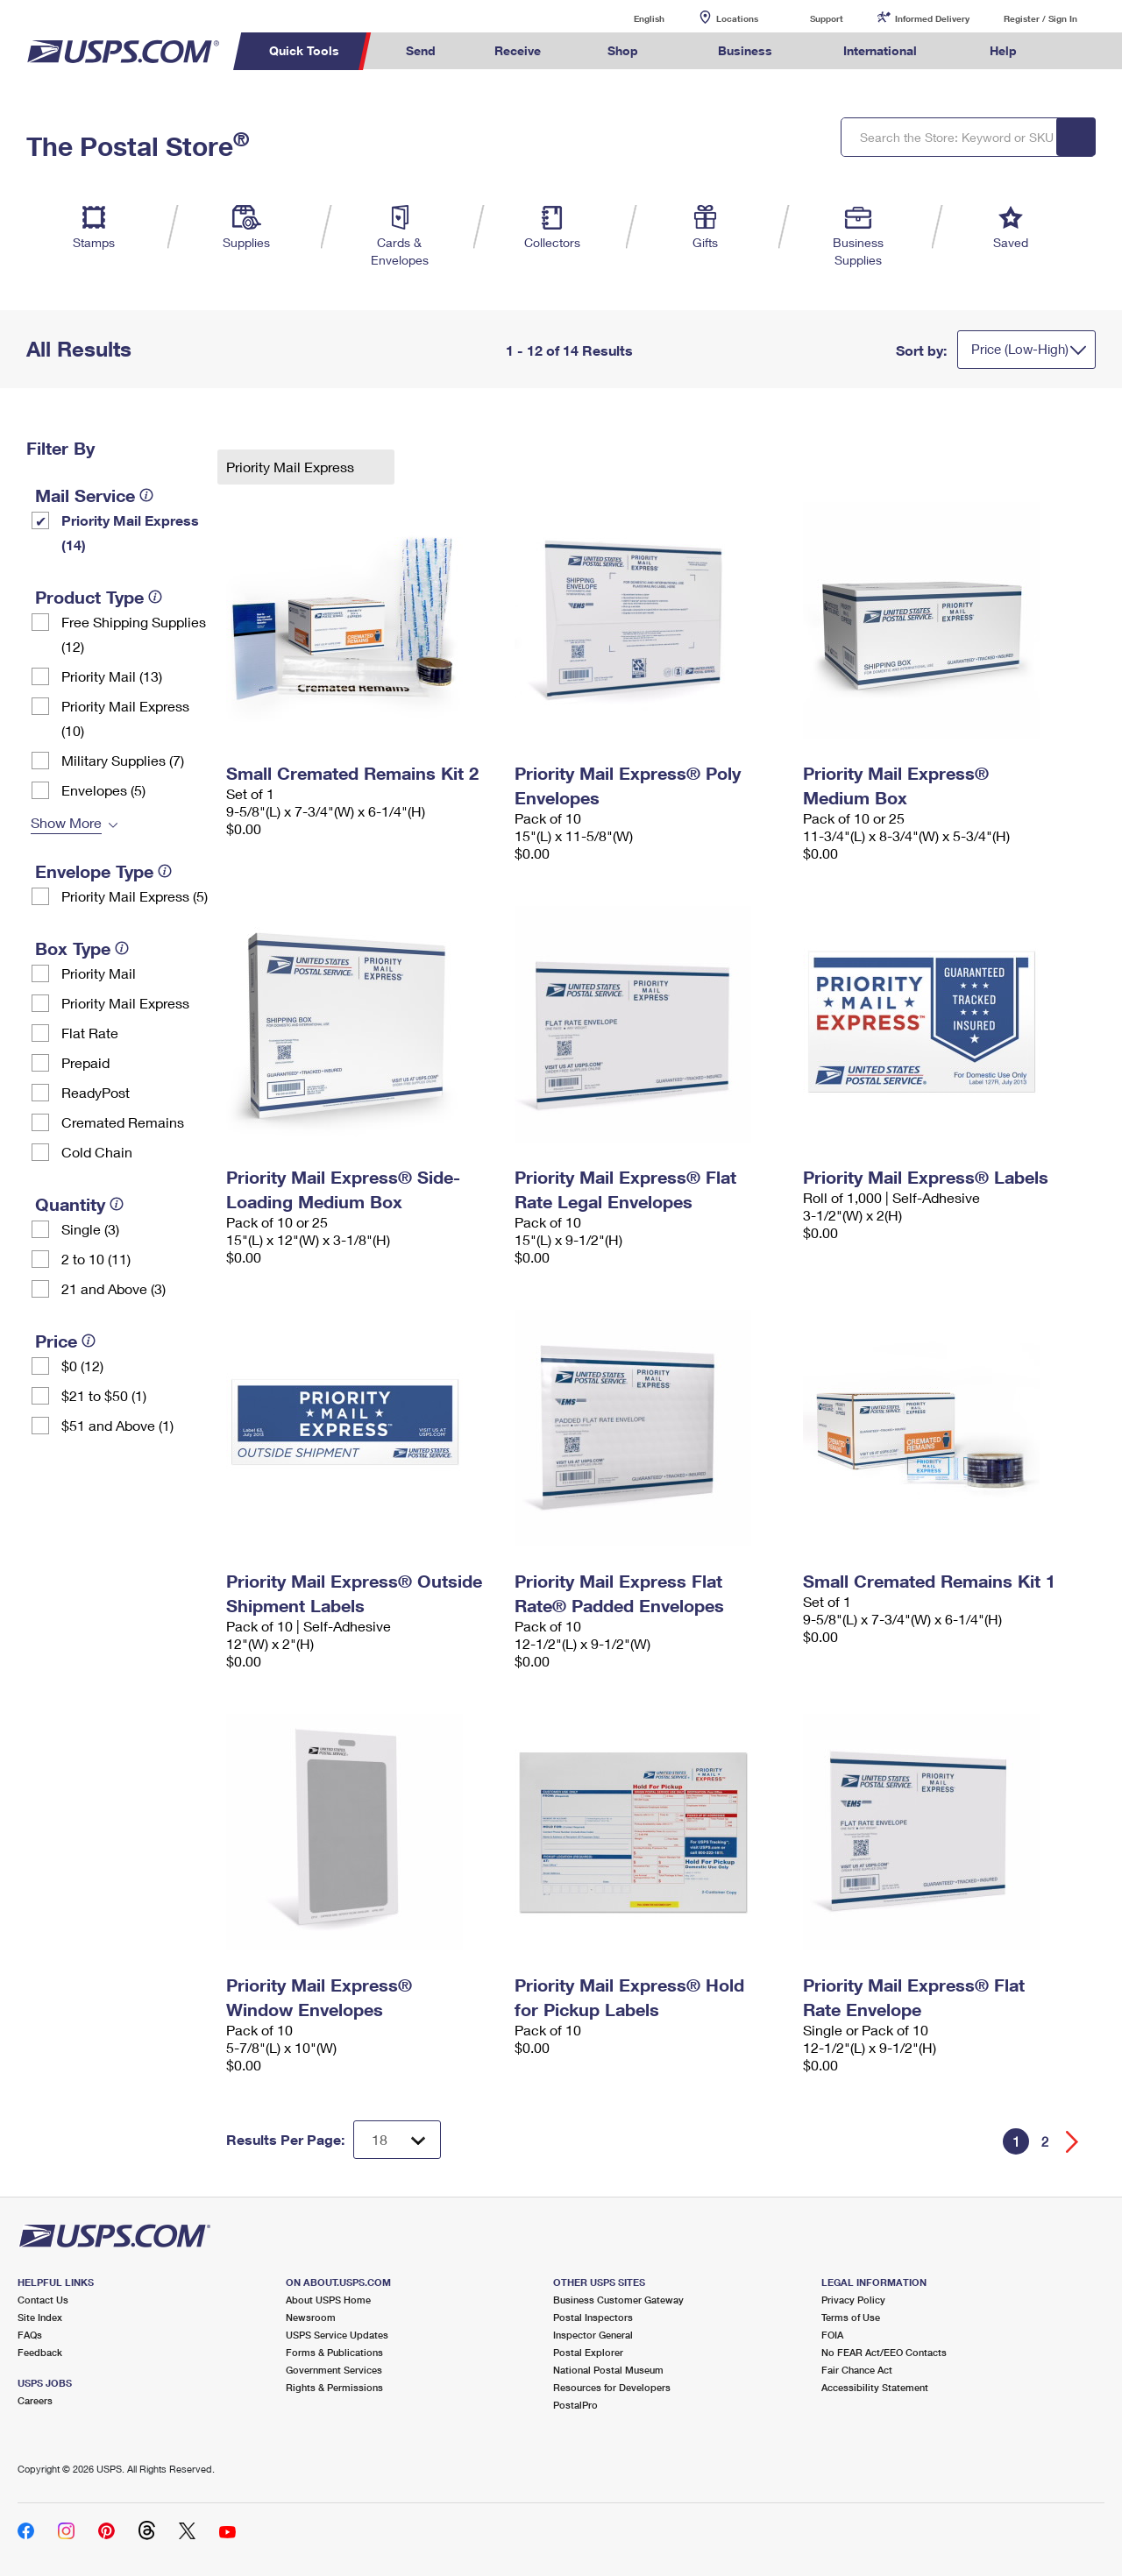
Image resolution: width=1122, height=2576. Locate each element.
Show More (66, 822)
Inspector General (593, 2334)
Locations (737, 18)
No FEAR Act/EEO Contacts (884, 2352)
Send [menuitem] (421, 50)
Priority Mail (98, 973)
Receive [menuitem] (517, 50)
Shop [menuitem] (622, 50)
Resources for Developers (612, 2387)
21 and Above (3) (113, 1288)
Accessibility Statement (874, 2387)
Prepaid (85, 1062)
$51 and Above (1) (117, 1425)
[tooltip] (146, 495)
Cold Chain (96, 1151)
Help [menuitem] (1003, 50)
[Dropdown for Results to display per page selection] (397, 2139)
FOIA (832, 2334)
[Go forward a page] (1072, 2142)
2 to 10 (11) (96, 1258)
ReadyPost (95, 1092)
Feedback (40, 2352)
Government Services (334, 2369)
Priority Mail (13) (111, 676)
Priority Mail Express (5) (134, 896)
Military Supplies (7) (122, 760)
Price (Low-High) (1020, 349)
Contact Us (43, 2299)
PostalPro (575, 2404)
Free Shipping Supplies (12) (133, 634)
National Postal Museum (608, 2369)
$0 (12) (82, 1365)
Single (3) (90, 1229)
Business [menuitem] (745, 50)
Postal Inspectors (593, 2317)
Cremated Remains (122, 1122)
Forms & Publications (334, 2352)
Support (826, 18)
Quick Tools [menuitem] (304, 50)
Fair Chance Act (856, 2369)
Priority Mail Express (125, 1002)
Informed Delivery (932, 18)
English (631, 18)
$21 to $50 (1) (103, 1395)
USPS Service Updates (337, 2334)
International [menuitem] (880, 50)
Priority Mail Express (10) (125, 718)
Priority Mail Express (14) (130, 532)
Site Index (40, 2317)
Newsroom (311, 2317)
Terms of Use (850, 2317)
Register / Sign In (1040, 18)
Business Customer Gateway (618, 2299)
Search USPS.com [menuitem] (1079, 51)
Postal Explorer (588, 2352)
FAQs (30, 2334)
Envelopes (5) (103, 790)
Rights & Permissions (334, 2387)
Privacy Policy (853, 2299)
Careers (35, 2400)
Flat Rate (89, 1032)
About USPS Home (328, 2299)
